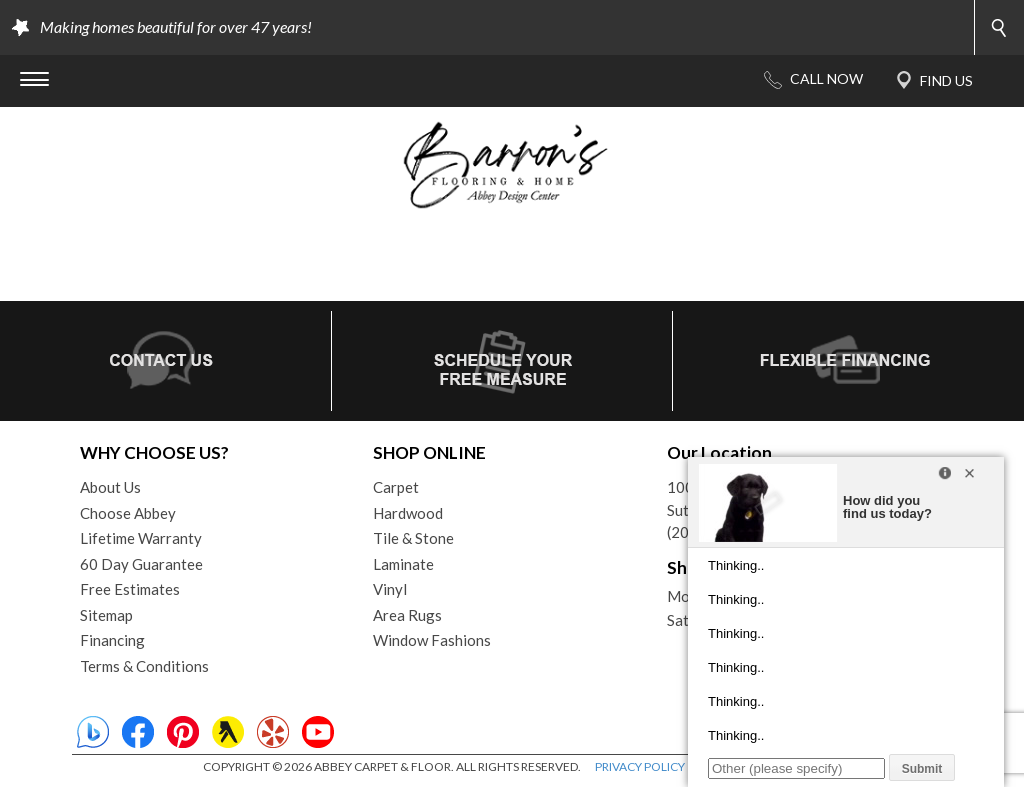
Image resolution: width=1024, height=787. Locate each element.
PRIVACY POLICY (640, 766)
